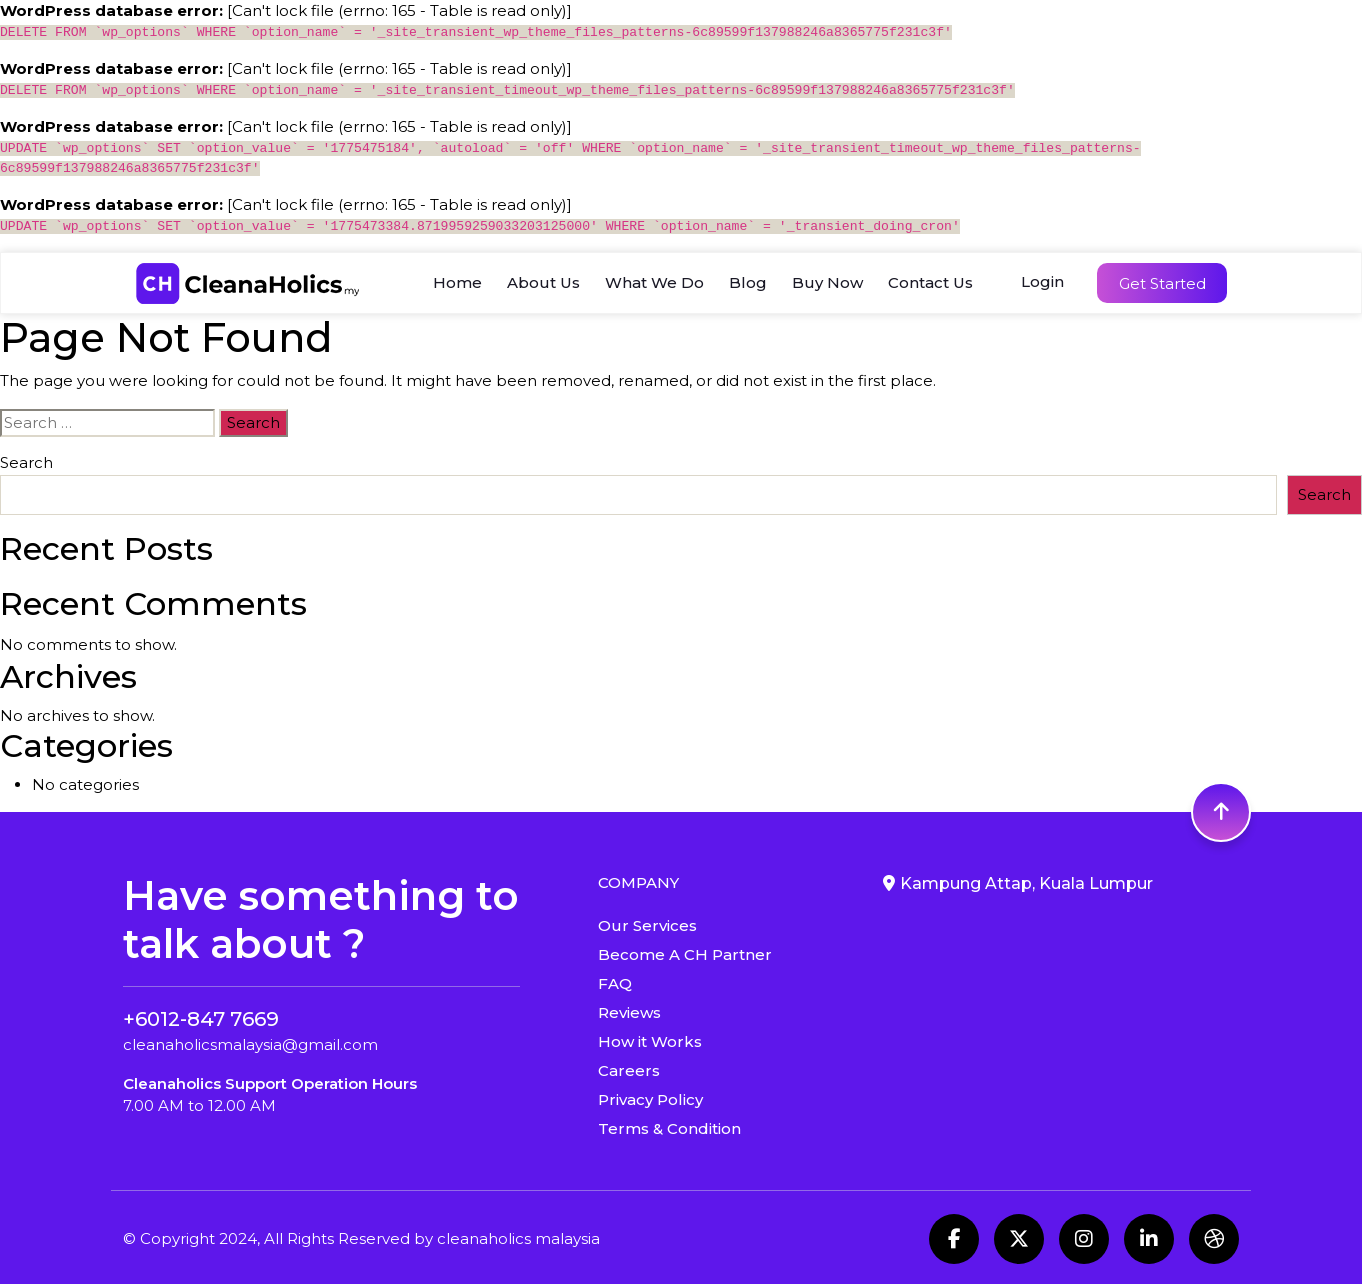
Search (26, 462)
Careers (629, 1070)
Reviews (629, 1012)
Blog (748, 282)
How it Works (650, 1041)
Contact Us (930, 282)
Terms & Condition (669, 1128)
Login (1042, 281)
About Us (543, 282)
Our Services (647, 925)
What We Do (654, 282)
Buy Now (827, 282)
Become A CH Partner (685, 954)
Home (457, 282)
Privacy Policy (650, 1099)
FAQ (615, 983)
